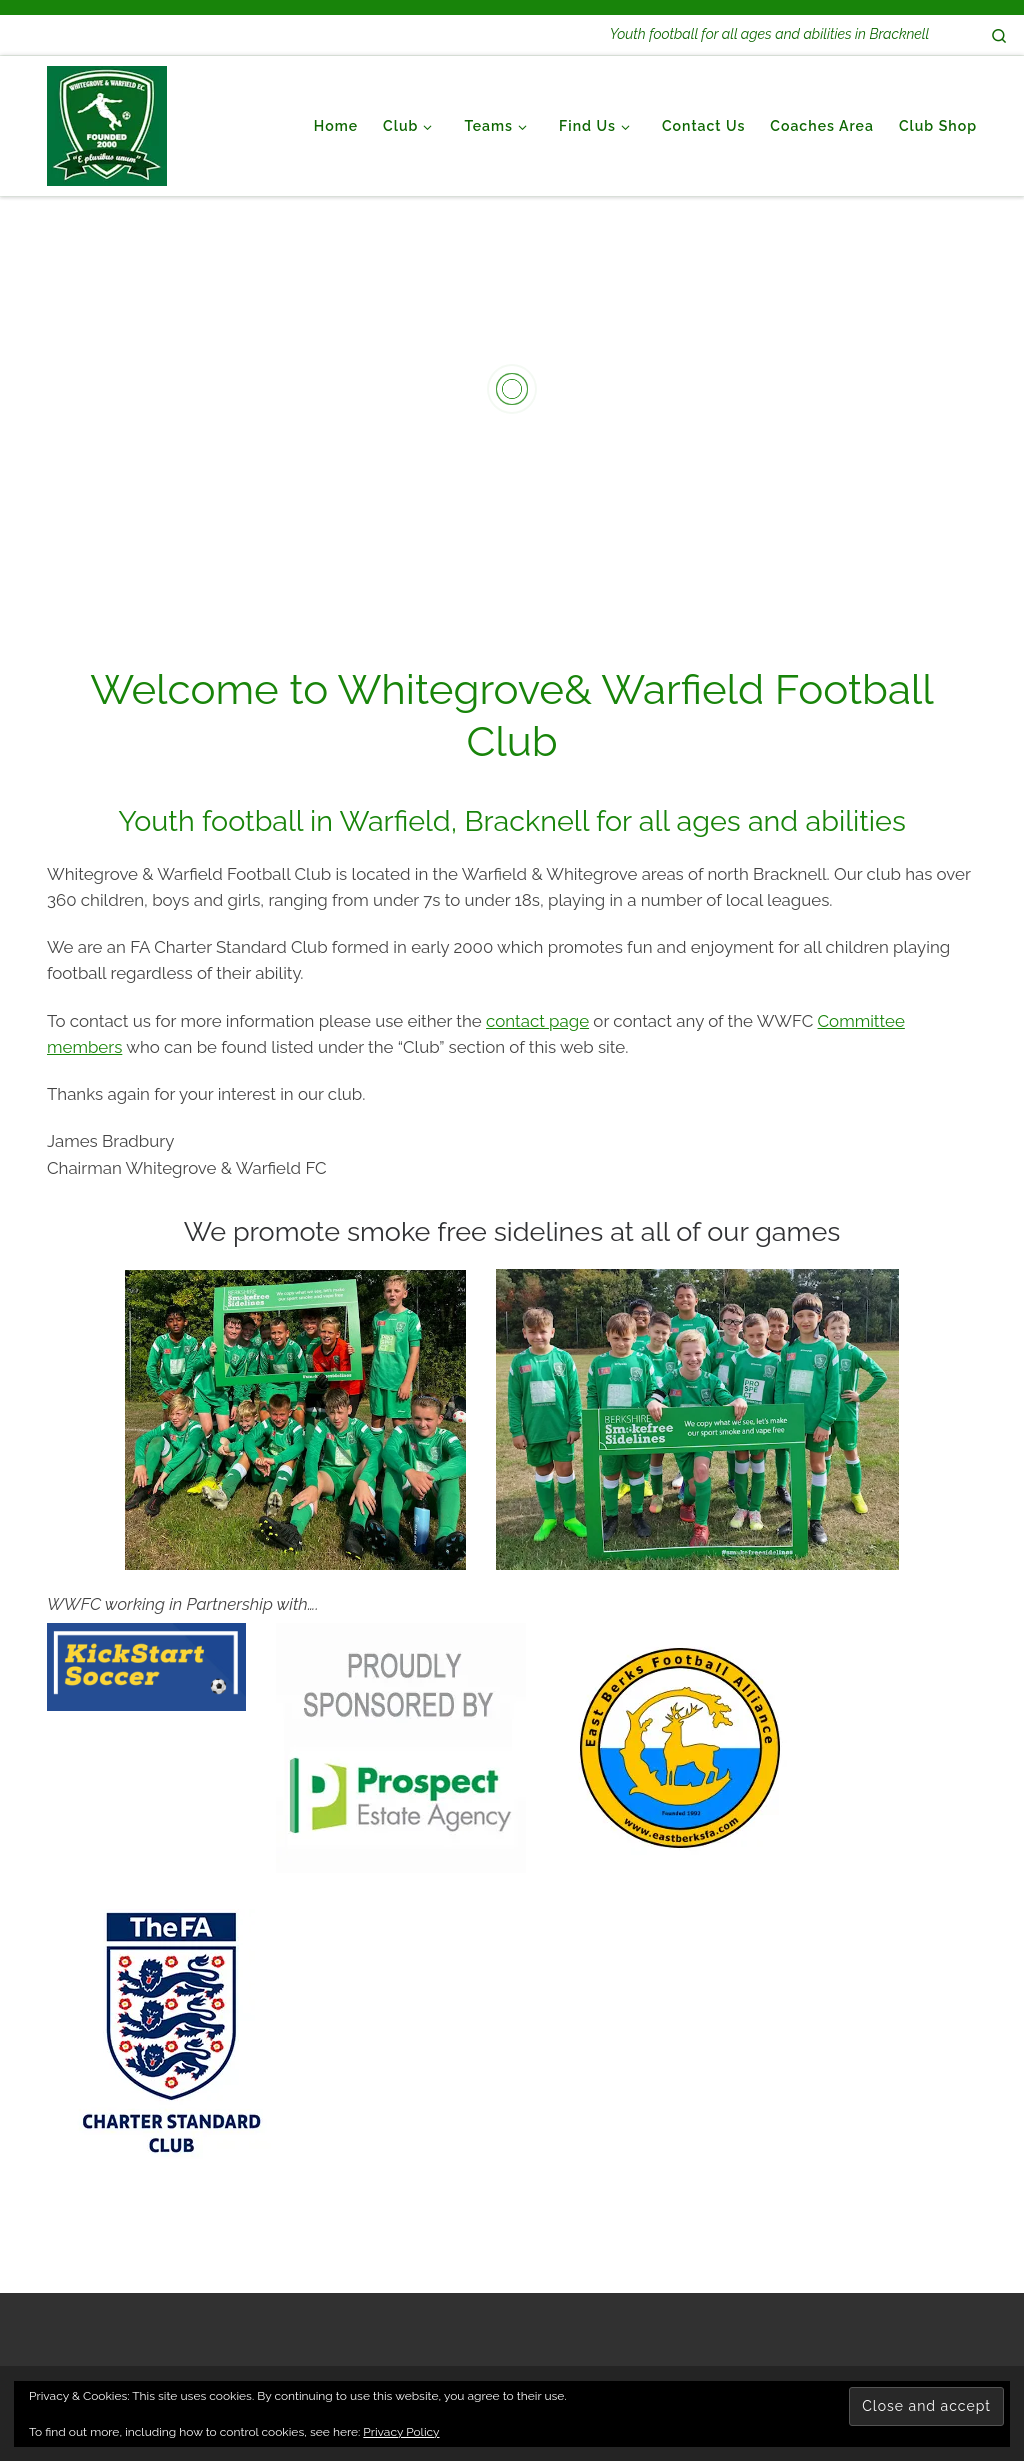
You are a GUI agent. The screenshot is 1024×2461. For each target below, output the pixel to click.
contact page (537, 1021)
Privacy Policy (401, 2432)
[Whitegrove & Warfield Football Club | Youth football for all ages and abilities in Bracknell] (107, 123)
